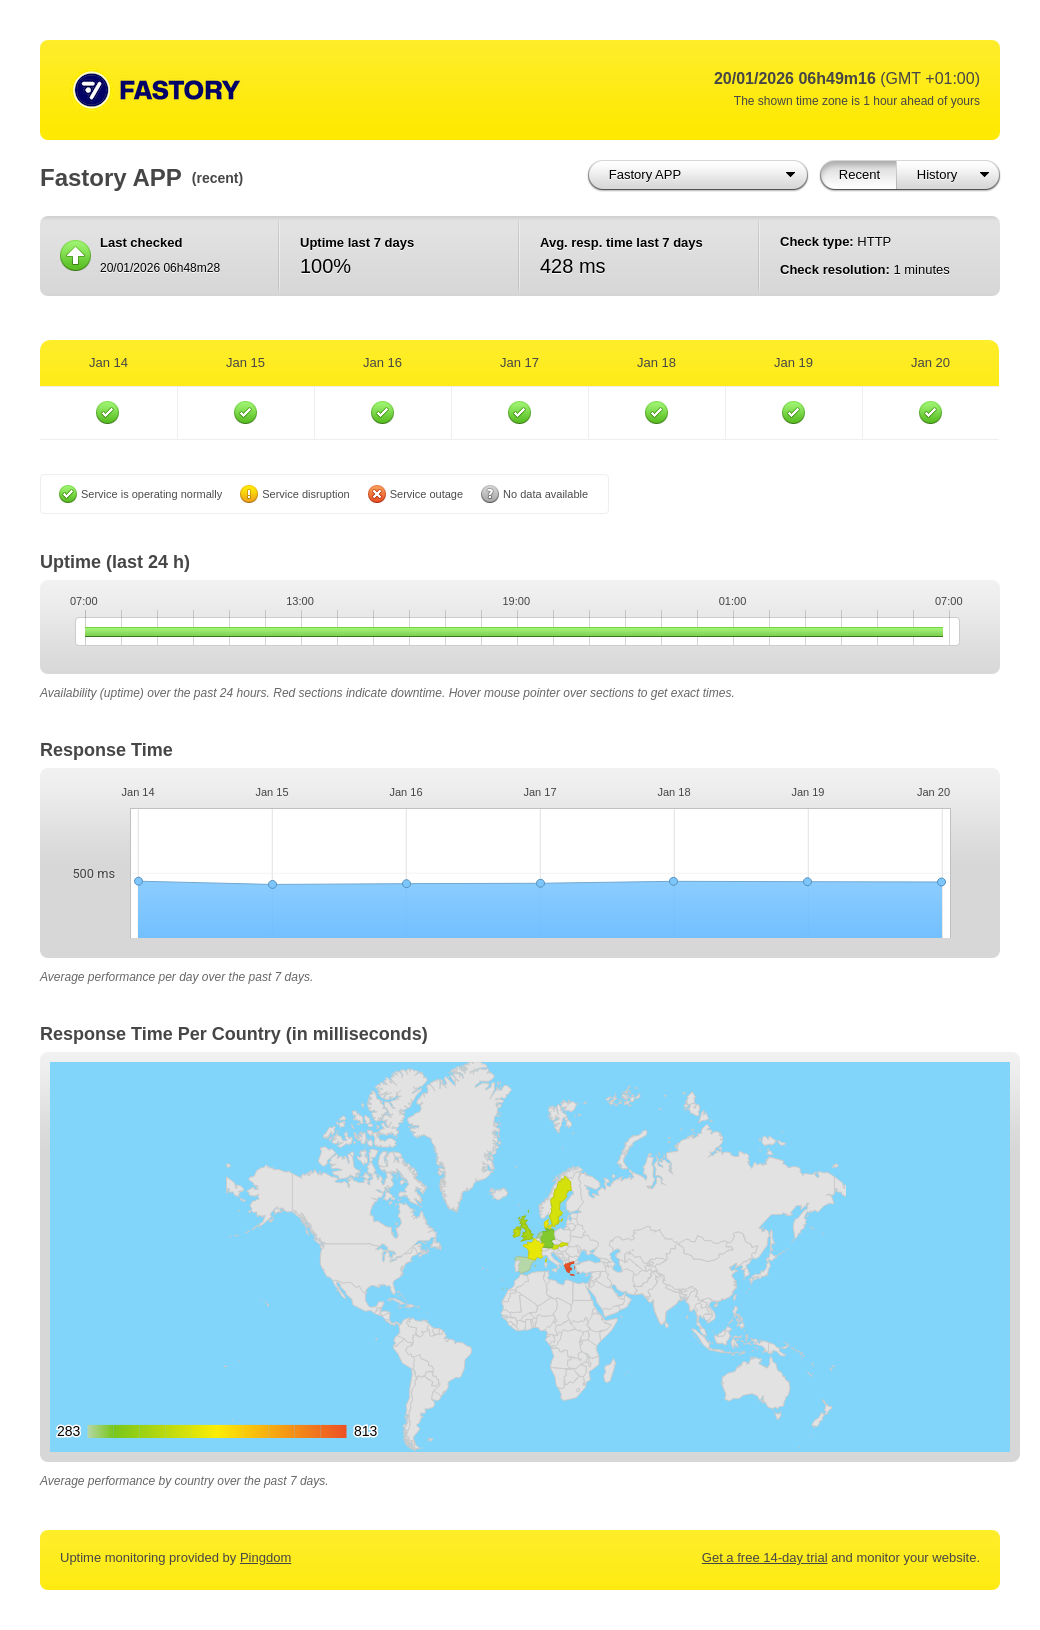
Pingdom (265, 1557)
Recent (859, 174)
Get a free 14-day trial (765, 1557)
